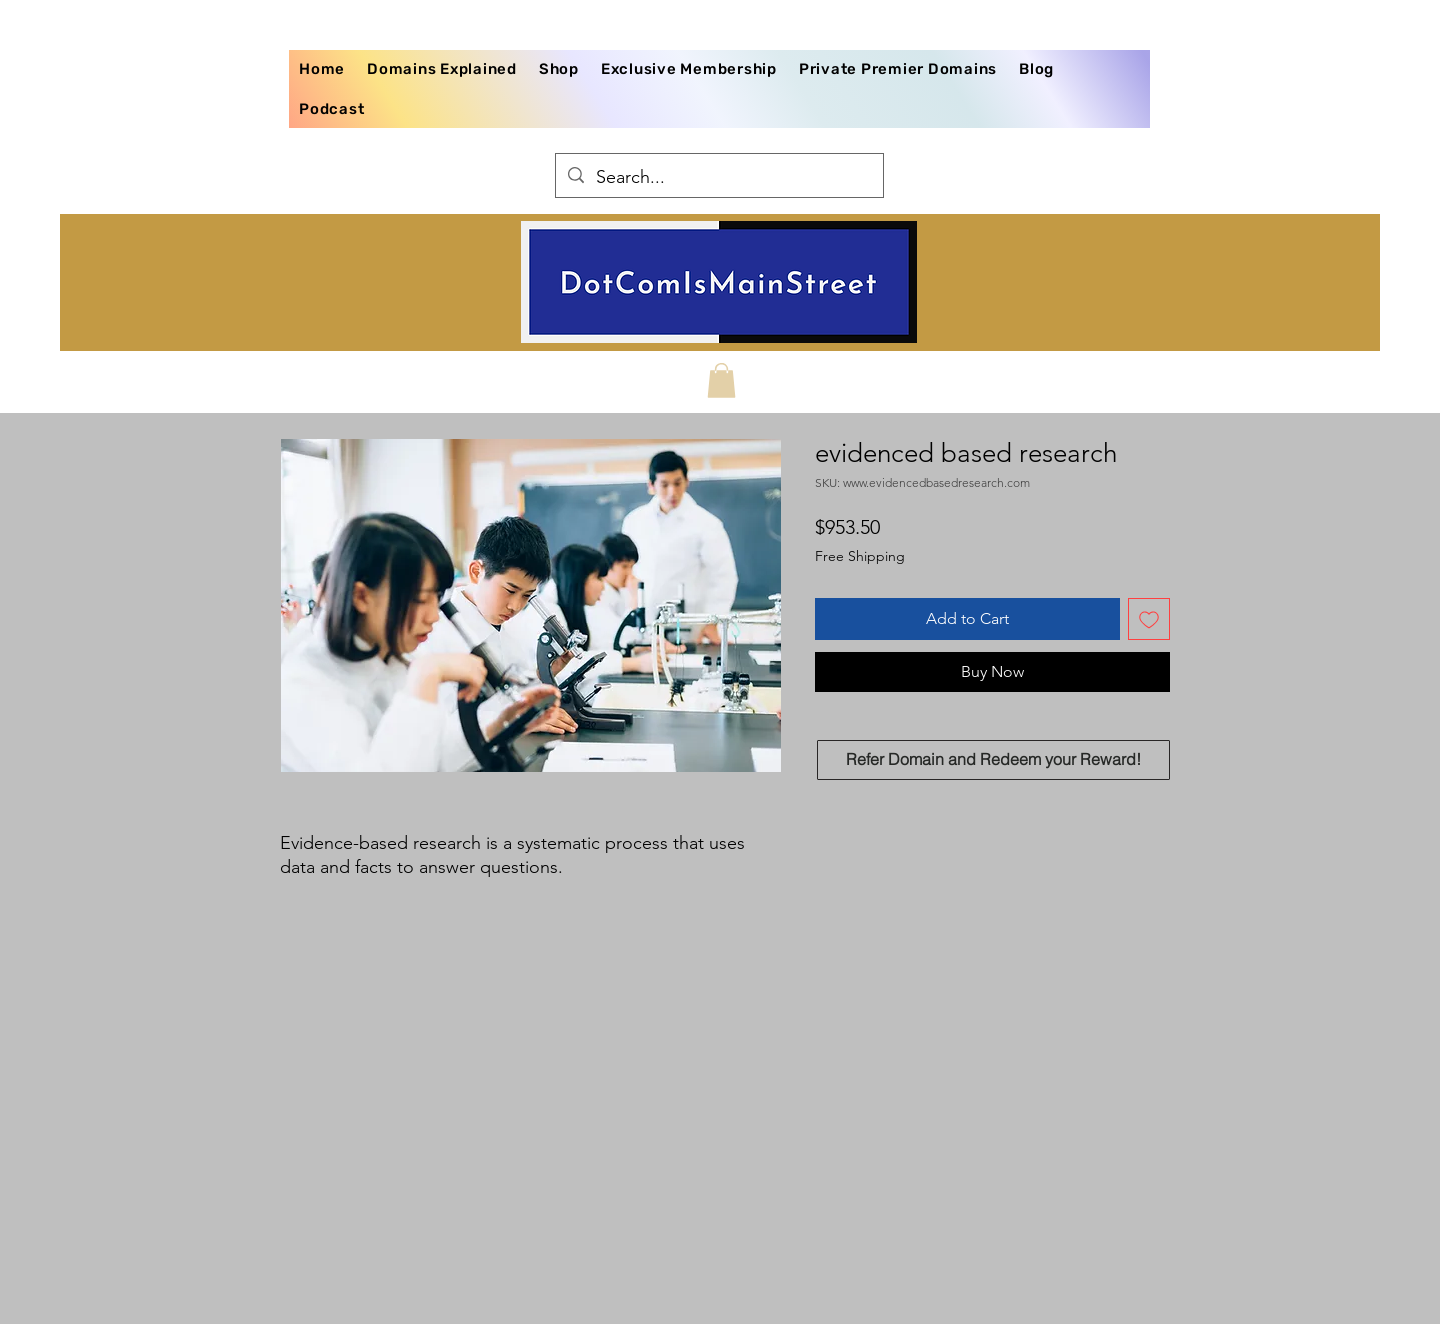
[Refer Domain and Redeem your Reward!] (993, 760)
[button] (721, 380)
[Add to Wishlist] (1149, 619)
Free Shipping (860, 556)
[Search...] (718, 178)
